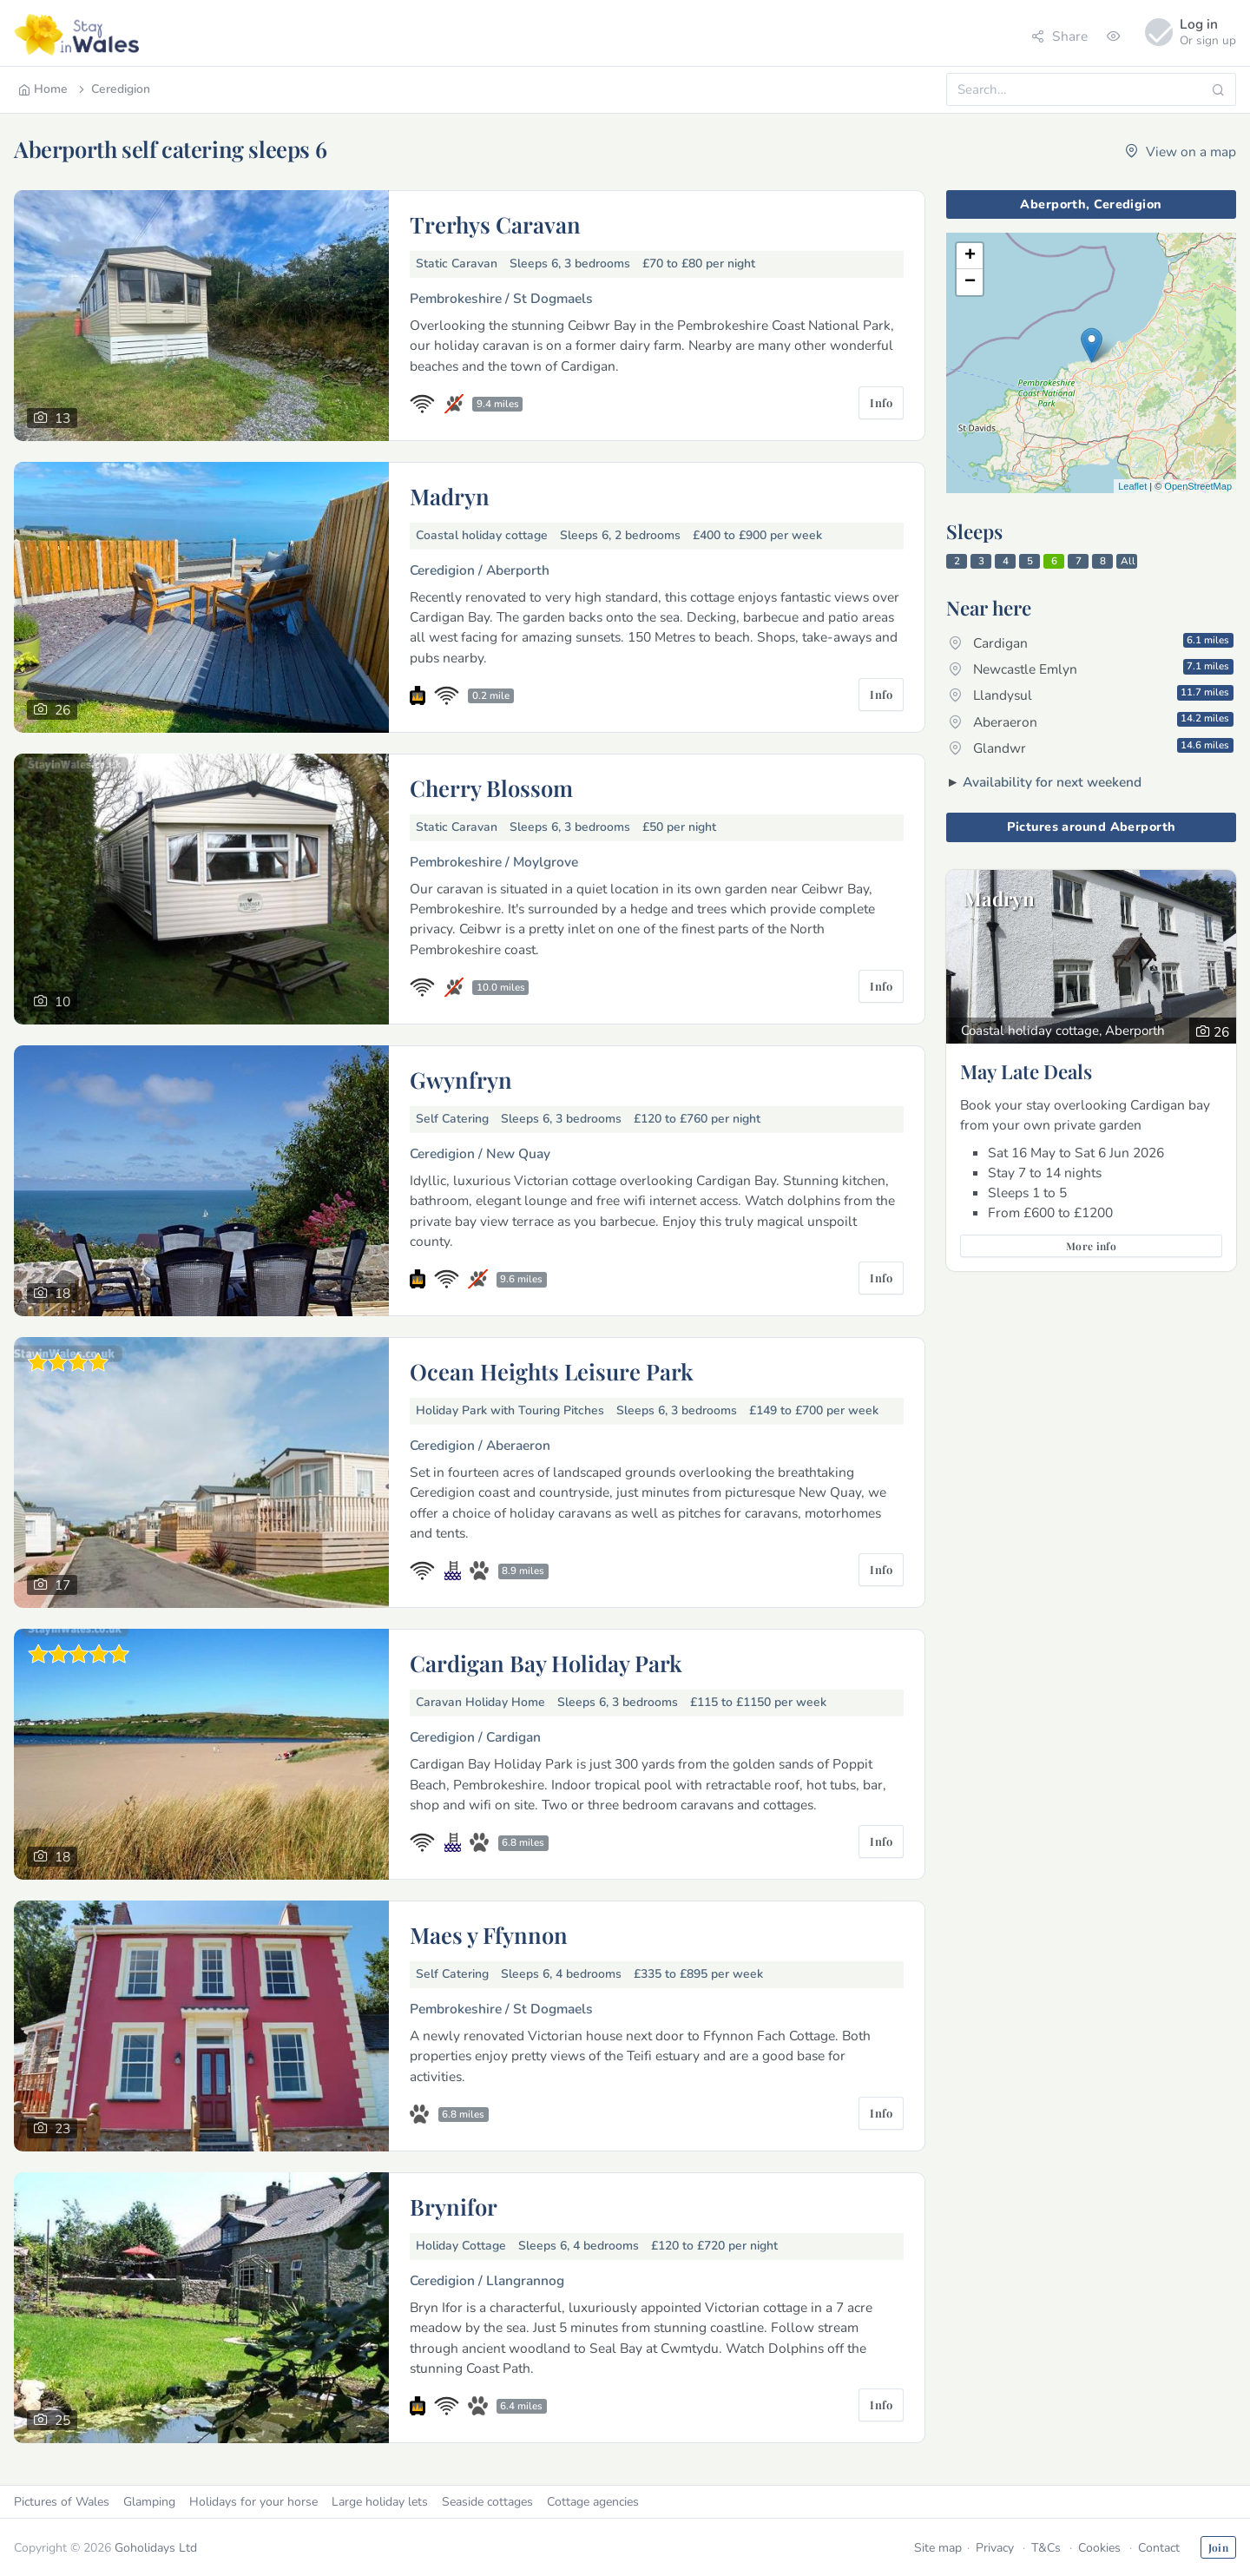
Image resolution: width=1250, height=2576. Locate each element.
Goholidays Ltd (156, 2548)
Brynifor (453, 2206)
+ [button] (970, 256)
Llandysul (1091, 694)
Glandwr (1091, 747)
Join (1218, 2547)
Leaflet (1132, 486)
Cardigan (1091, 642)
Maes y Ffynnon (489, 1934)
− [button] (970, 282)
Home (43, 89)
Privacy (995, 2548)
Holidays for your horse (253, 2502)
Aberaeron (1091, 720)
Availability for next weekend (1052, 782)
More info (1091, 1246)
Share (1059, 36)
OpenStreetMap (1198, 486)
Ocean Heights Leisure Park (552, 1371)
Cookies (1099, 2548)
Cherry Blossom (491, 787)
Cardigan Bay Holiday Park (546, 1662)
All (1128, 561)
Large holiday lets (380, 2502)
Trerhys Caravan (495, 224)
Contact (1159, 2548)
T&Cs (1046, 2548)
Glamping (149, 2502)
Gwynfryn (461, 1079)
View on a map (1180, 151)
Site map (938, 2548)
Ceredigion (113, 89)
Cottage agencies (593, 2502)
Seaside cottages (487, 2502)
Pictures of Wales (61, 2502)
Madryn (450, 496)
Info (881, 402)
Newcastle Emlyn (1091, 668)
